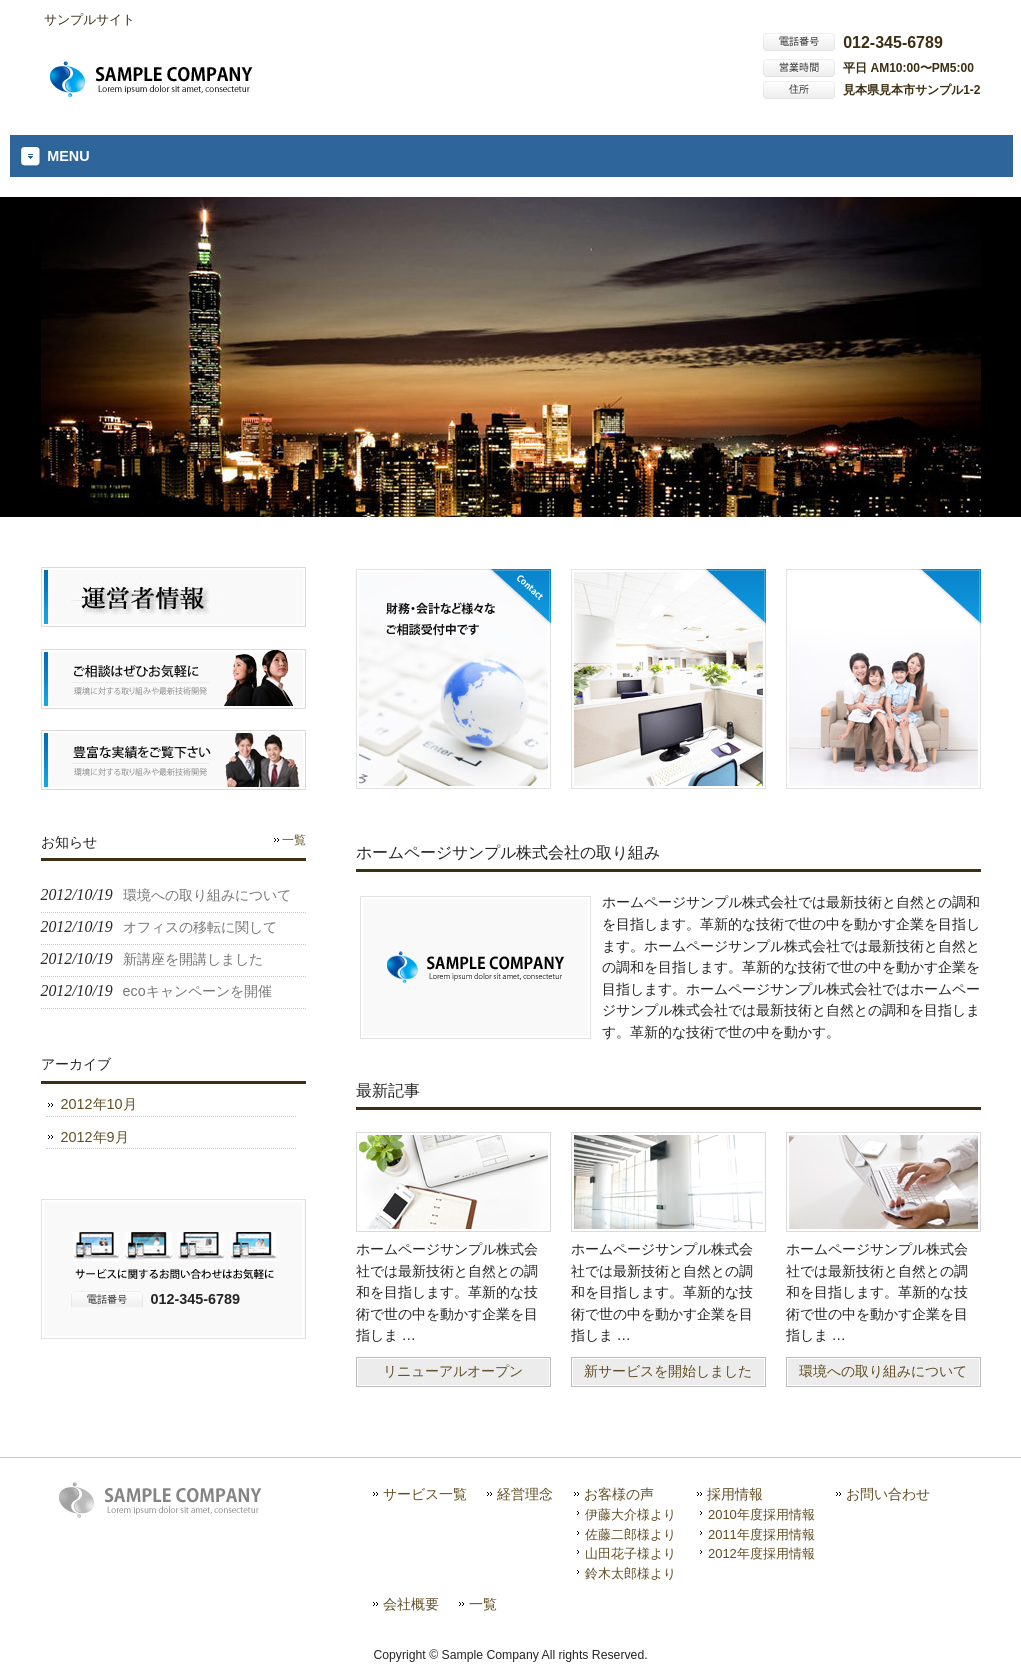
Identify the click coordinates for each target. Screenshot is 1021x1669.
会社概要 (411, 1604)
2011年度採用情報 (761, 1534)
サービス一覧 (425, 1494)
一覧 (294, 840)
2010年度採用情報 (761, 1514)
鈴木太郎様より (630, 1573)
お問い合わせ (888, 1494)
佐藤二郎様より (630, 1534)
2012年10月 (99, 1104)
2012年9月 (95, 1137)
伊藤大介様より (630, 1514)
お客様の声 (619, 1494)
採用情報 (735, 1494)
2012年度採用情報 (761, 1553)
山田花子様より (630, 1553)
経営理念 (525, 1494)
